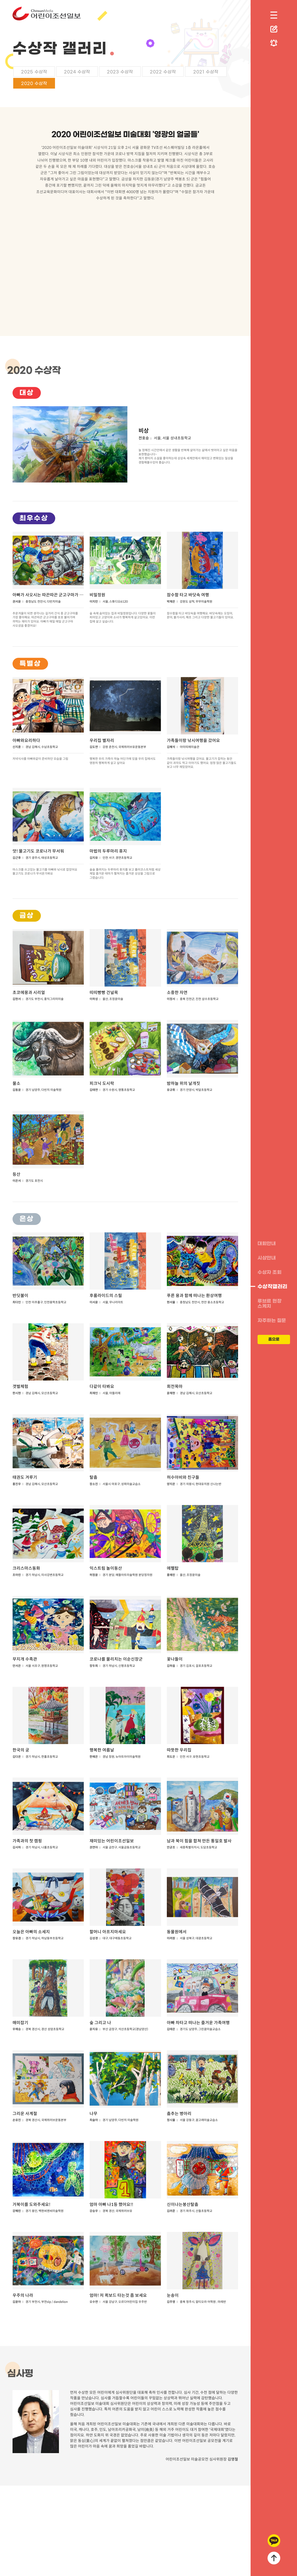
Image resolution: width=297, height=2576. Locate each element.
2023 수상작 (120, 72)
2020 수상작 (34, 83)
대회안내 (267, 1243)
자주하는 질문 (272, 1320)
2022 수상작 (163, 72)
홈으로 (273, 1339)
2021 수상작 (205, 72)
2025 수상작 (34, 72)
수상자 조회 (269, 1272)
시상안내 (267, 1258)
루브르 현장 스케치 (269, 1303)
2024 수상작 (77, 72)
